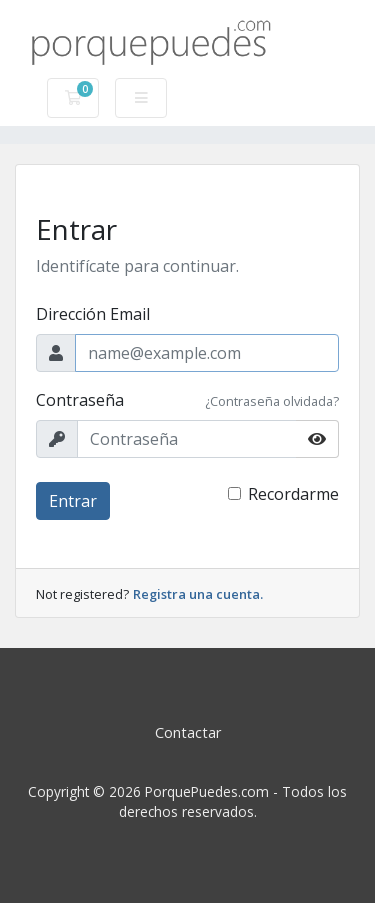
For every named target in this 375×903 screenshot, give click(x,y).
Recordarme (293, 494)
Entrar (73, 501)
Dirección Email (93, 314)
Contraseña (80, 400)
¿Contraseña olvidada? (272, 401)
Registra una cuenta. (198, 594)
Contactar (188, 732)
